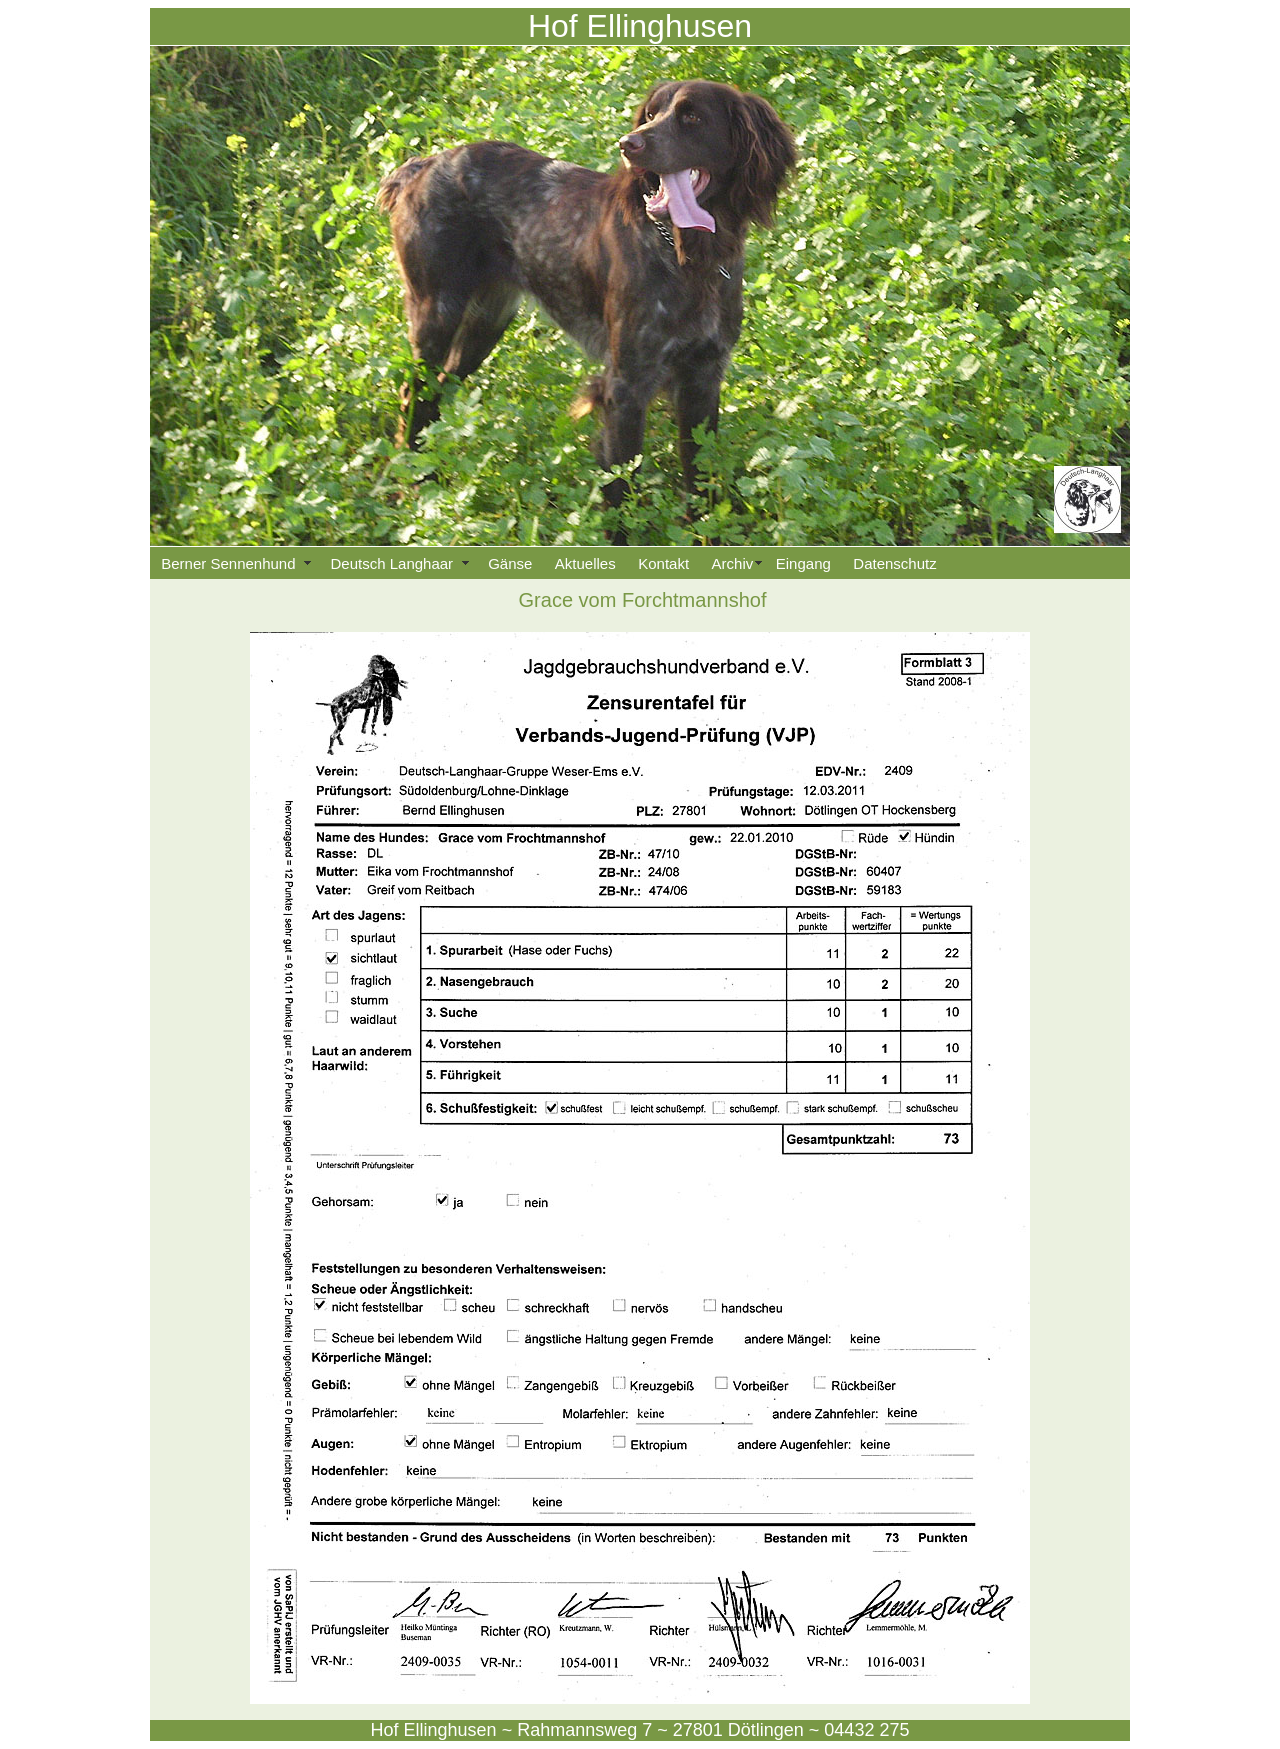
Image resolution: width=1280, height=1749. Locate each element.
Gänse (510, 563)
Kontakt (663, 563)
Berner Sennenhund (234, 563)
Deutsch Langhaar (398, 563)
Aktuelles (585, 563)
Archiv (733, 563)
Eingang (803, 563)
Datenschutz (894, 563)
